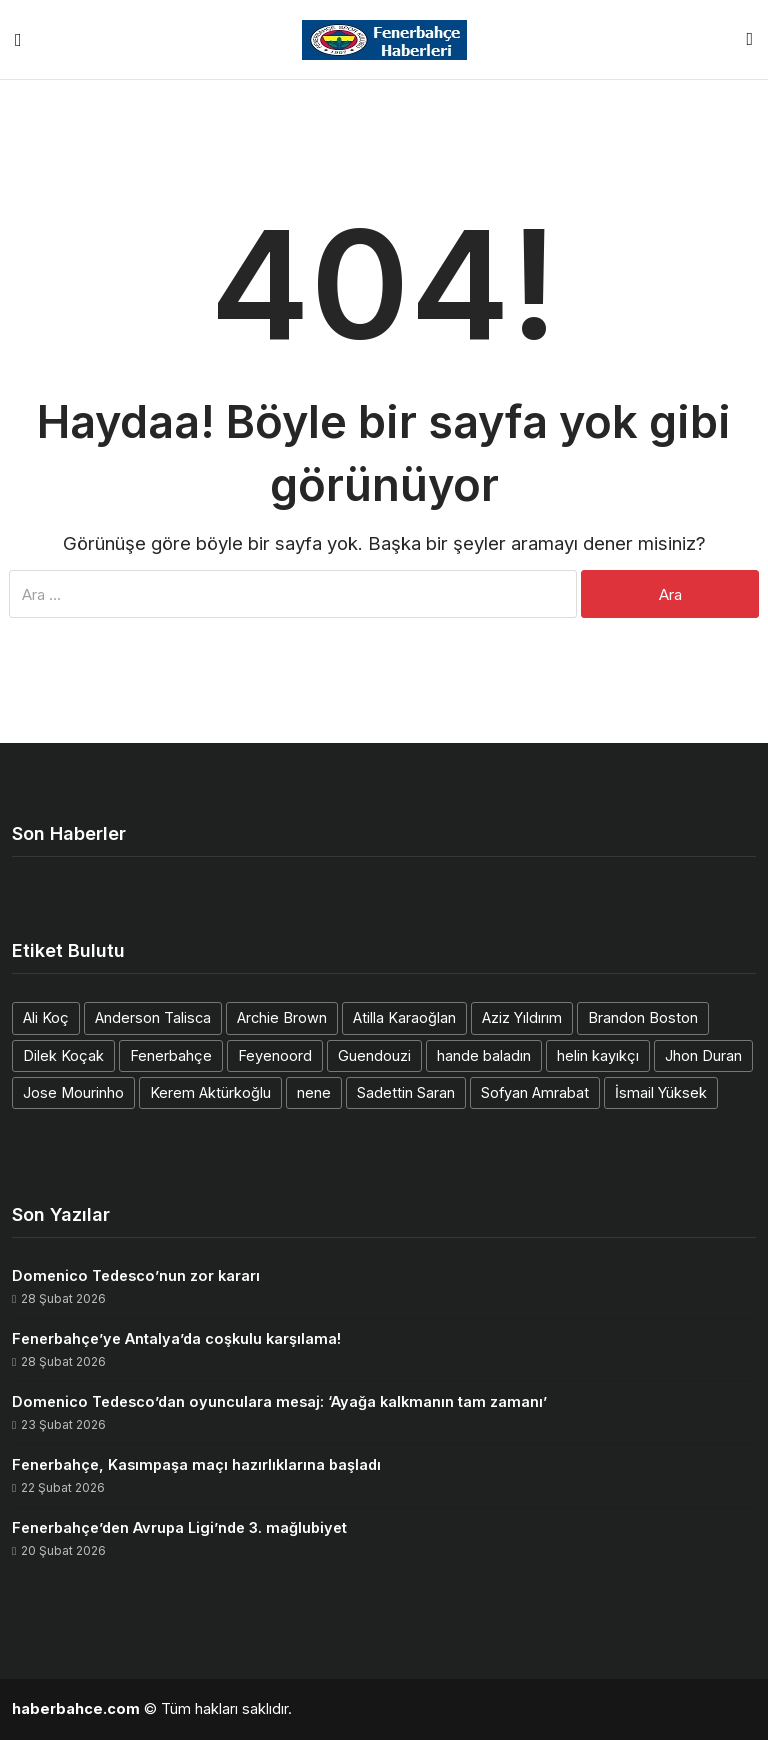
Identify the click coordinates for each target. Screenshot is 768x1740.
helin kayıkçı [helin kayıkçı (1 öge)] (598, 1055)
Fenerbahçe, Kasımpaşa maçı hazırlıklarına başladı (196, 1464)
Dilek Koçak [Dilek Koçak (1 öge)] (63, 1055)
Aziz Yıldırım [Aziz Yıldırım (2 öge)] (522, 1017)
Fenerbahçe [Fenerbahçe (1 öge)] (171, 1055)
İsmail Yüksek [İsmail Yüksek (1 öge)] (661, 1092)
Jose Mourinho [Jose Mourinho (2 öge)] (73, 1092)
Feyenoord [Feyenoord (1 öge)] (275, 1055)
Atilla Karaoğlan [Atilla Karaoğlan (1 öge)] (404, 1017)
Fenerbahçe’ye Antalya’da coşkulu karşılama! (176, 1338)
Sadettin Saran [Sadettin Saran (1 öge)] (406, 1092)
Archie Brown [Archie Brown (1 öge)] (282, 1017)
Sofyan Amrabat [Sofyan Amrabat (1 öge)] (535, 1092)
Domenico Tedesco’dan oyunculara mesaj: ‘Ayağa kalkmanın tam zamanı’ (279, 1401)
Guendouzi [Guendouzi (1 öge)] (374, 1055)
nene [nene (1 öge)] (314, 1092)
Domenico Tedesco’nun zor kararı (136, 1275)
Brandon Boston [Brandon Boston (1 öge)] (643, 1017)
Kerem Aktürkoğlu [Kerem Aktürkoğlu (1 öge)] (210, 1092)
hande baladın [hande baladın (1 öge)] (484, 1055)
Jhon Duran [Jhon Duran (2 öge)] (703, 1055)
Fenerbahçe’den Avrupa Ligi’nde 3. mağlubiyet (179, 1527)
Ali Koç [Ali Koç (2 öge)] (46, 1017)
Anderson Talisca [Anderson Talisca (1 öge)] (153, 1017)
